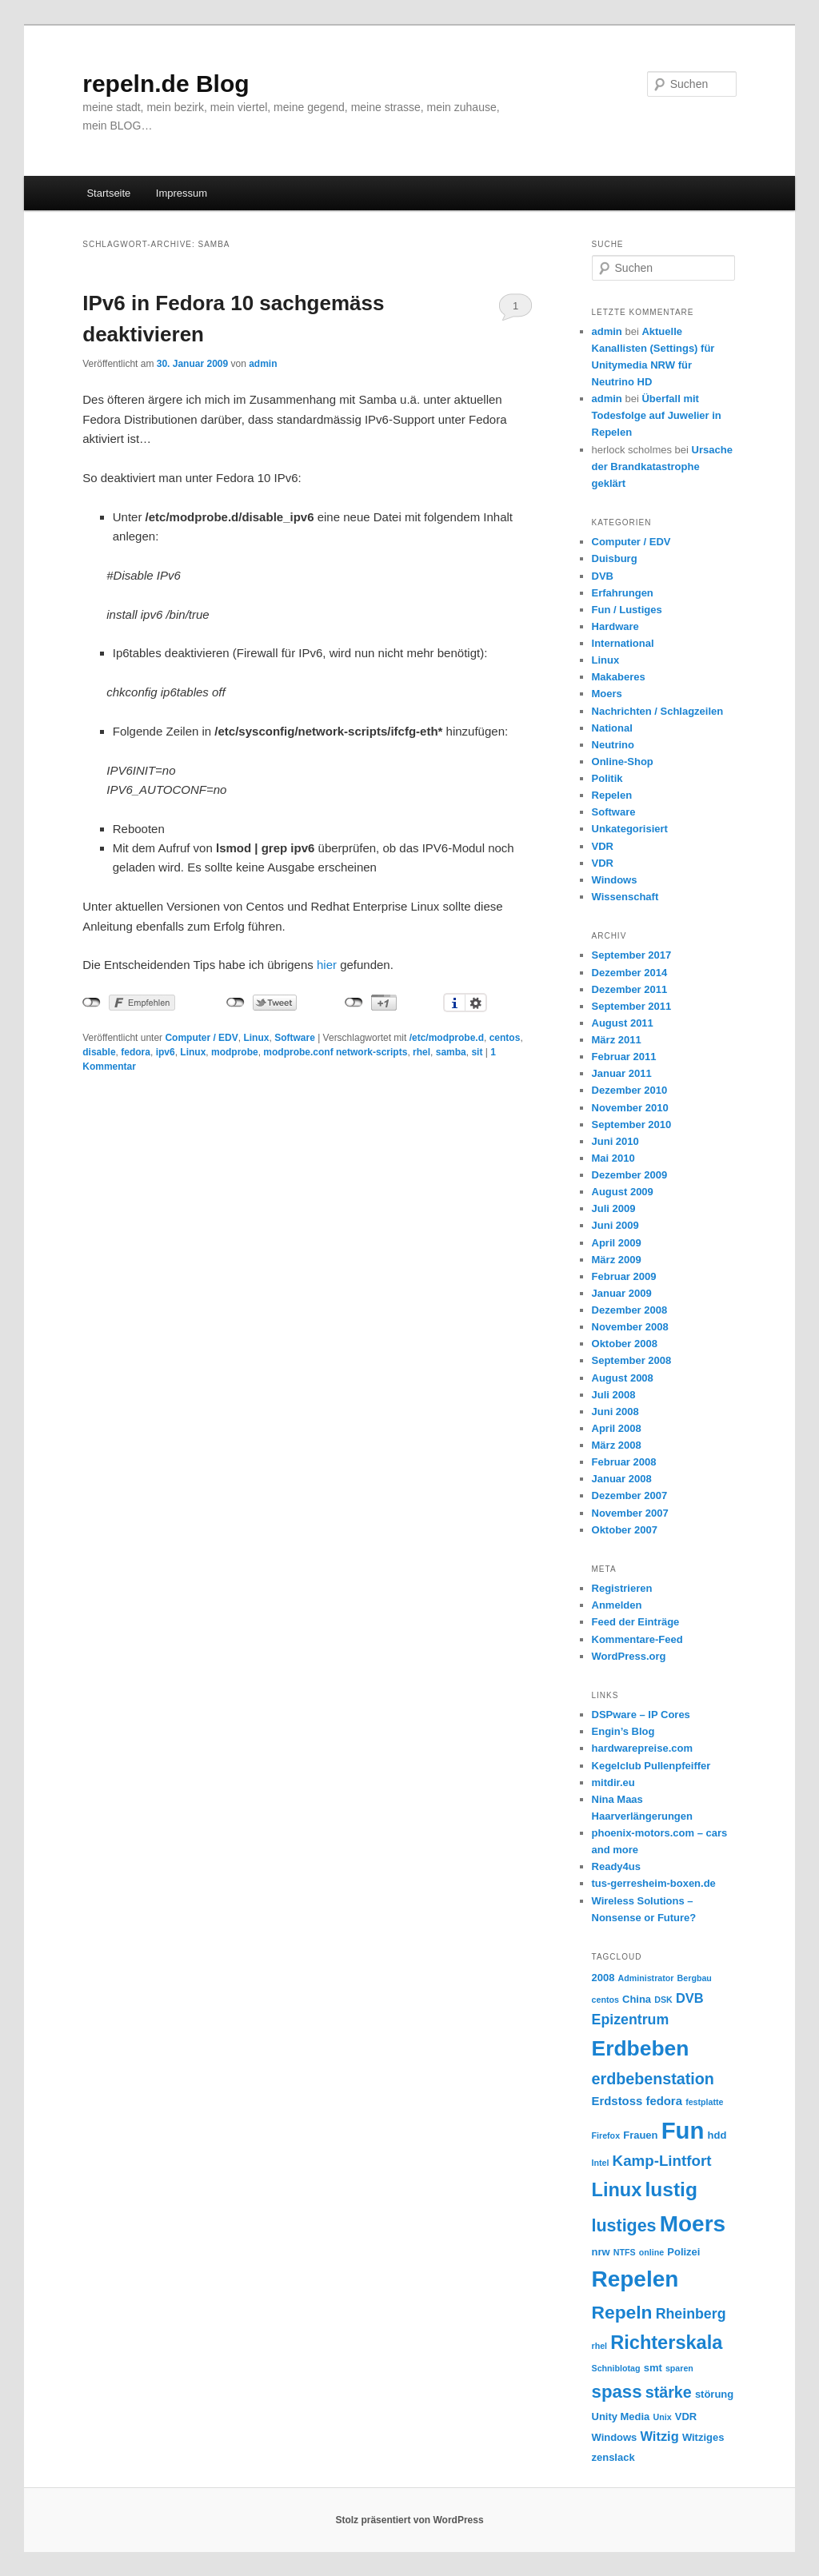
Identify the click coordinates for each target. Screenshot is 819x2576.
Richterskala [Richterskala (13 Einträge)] (666, 2342)
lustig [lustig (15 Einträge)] (671, 2189)
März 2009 (616, 1260)
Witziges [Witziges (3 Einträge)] (703, 2437)
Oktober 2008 (624, 1344)
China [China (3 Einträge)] (636, 1999)
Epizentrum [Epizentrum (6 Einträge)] (630, 2020)
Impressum (181, 193)
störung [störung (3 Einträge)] (714, 2394)
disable (98, 1052)
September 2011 (632, 1006)
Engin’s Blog (623, 1731)
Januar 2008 (622, 1479)
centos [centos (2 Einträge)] (605, 1999)
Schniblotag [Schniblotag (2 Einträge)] (616, 2368)
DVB (602, 576)
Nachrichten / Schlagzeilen (658, 711)
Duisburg (614, 558)
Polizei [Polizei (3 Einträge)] (683, 2252)
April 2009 (616, 1243)
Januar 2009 (622, 1293)
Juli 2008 (614, 1395)
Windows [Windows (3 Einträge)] (614, 2437)
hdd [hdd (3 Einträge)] (717, 2135)
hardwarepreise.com (642, 1748)
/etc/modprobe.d (447, 1037)
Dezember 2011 (630, 989)
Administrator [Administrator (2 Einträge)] (646, 1978)
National (612, 728)
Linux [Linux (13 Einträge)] (617, 2189)
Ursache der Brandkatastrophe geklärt (662, 466)
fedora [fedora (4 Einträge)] (663, 2101)
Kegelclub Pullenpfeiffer (651, 1766)
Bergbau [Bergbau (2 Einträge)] (694, 1978)
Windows (614, 880)
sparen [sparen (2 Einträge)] (679, 2368)
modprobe (234, 1052)
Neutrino (613, 745)
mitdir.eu (613, 1782)
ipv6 (165, 1052)
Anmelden (617, 1605)
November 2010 (630, 1108)
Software (294, 1037)
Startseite (108, 193)
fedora (135, 1052)
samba (451, 1052)
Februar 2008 (624, 1462)
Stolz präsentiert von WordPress (409, 2520)
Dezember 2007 (630, 1495)
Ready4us (616, 1866)
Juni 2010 (615, 1141)
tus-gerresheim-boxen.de (654, 1883)
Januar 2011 (622, 1073)
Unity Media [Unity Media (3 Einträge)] (621, 2416)
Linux (256, 1037)
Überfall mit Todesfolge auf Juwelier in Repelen (656, 415)
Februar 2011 (624, 1057)
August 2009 (622, 1192)
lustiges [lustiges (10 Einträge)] (624, 2225)
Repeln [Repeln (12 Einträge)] (622, 2312)
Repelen (612, 795)
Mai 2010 (613, 1158)
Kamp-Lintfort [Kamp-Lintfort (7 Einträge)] (662, 2160)
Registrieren (622, 1588)
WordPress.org (629, 1656)
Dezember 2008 (630, 1310)
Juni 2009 (615, 1225)
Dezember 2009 (630, 1175)
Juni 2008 (615, 1412)
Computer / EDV (201, 1037)
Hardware (615, 626)
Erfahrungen (622, 593)
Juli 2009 (614, 1208)
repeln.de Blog (165, 83)
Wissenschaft (625, 897)
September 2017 (632, 955)
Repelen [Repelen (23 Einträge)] (635, 2279)
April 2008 (616, 1428)
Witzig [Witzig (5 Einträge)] (660, 2436)
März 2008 (616, 1445)
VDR (602, 846)
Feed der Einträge (636, 1622)
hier (327, 964)
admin (263, 363)
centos (505, 1037)
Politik (607, 778)
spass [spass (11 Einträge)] (617, 2392)
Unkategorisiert (630, 829)
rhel (421, 1052)
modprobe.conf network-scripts (335, 1052)
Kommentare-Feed (637, 1639)
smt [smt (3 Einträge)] (653, 2368)
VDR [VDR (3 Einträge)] (686, 2416)
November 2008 (630, 1327)
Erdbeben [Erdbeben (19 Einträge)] (640, 2048)
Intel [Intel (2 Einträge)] (600, 2162)
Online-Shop (622, 762)
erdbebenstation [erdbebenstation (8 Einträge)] (653, 2079)
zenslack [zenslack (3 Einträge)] (613, 2457)
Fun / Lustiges (627, 610)
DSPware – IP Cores (641, 1715)
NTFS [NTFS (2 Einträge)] (624, 2252)
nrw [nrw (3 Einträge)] (601, 2252)
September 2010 (632, 1124)
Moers (607, 694)
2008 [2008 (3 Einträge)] (603, 1978)
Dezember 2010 (630, 1090)
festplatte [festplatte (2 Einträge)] (704, 2102)
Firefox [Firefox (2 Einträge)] (606, 2135)
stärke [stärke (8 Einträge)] (668, 2392)
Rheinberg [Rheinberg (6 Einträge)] (691, 2314)
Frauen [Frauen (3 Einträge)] (640, 2135)
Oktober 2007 (624, 1530)
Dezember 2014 (630, 973)
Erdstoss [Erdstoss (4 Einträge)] (617, 2101)
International (623, 643)
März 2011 (616, 1040)
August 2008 (622, 1378)
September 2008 (632, 1360)
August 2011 (622, 1023)
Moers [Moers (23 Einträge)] (692, 2223)
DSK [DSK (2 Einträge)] (663, 1999)
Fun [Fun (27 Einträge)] (683, 2130)
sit (476, 1052)
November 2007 (630, 1513)
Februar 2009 (624, 1276)
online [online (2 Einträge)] (651, 2252)
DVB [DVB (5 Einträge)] (690, 1998)
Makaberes (618, 677)
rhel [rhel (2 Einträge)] (600, 2346)
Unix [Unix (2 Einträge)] (662, 2417)
